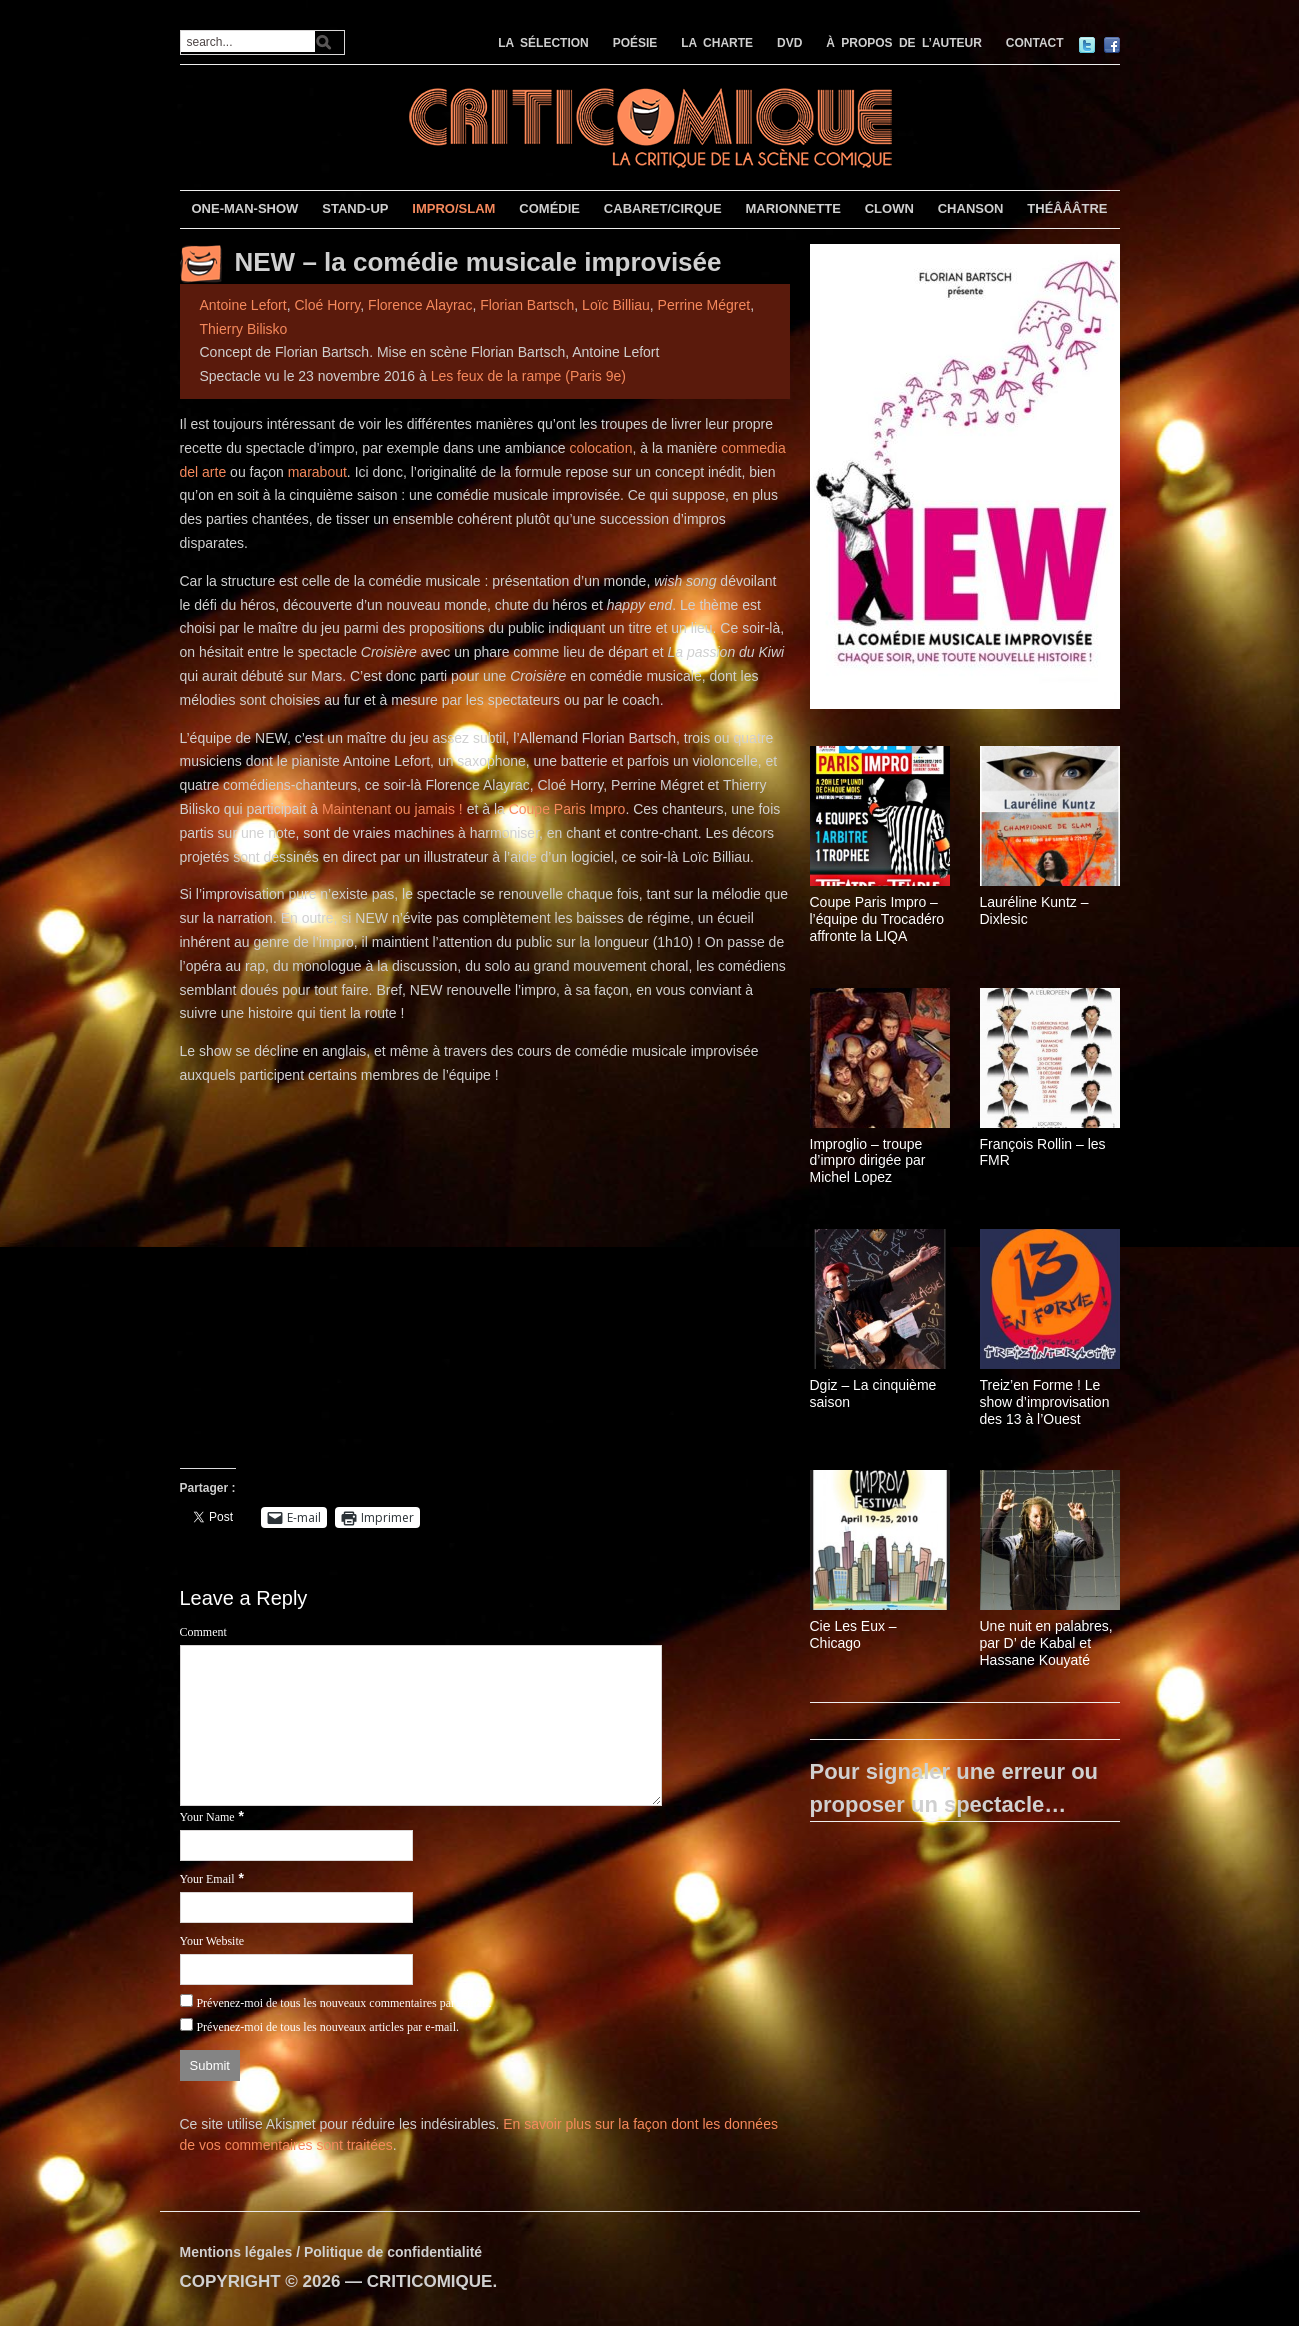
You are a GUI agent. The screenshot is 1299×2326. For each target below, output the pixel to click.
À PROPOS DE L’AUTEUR (904, 43)
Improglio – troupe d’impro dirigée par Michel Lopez (868, 1161)
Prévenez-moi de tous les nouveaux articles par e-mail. (327, 2027)
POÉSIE (635, 43)
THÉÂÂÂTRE (1067, 208)
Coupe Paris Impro (567, 809)
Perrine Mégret (704, 305)
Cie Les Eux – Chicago (853, 1634)
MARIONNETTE (792, 208)
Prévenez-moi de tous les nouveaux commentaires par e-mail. (343, 2003)
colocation (600, 448)
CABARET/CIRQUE (663, 208)
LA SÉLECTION (543, 43)
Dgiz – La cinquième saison (873, 1393)
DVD (789, 43)
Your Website (212, 1941)
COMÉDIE (549, 208)
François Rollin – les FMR (1043, 1152)
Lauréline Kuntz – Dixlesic (1034, 910)
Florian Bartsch (527, 305)
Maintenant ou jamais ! (392, 809)
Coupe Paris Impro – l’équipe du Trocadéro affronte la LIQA (877, 919)
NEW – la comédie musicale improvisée (478, 262)
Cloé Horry (327, 305)
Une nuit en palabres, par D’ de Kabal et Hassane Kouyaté (1046, 1643)
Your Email (207, 1879)
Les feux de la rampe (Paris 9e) (528, 376)
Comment (203, 1632)
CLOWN (889, 208)
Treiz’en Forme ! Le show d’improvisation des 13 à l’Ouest (1045, 1402)
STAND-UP (355, 208)
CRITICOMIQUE (430, 2281)
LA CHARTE (717, 43)
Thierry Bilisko (244, 329)
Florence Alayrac (420, 305)
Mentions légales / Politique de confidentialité (331, 2252)
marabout (317, 472)
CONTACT (1035, 43)
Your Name (207, 1817)
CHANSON (971, 208)
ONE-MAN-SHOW (244, 208)
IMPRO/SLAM (453, 208)
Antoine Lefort (243, 305)
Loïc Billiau (616, 305)
